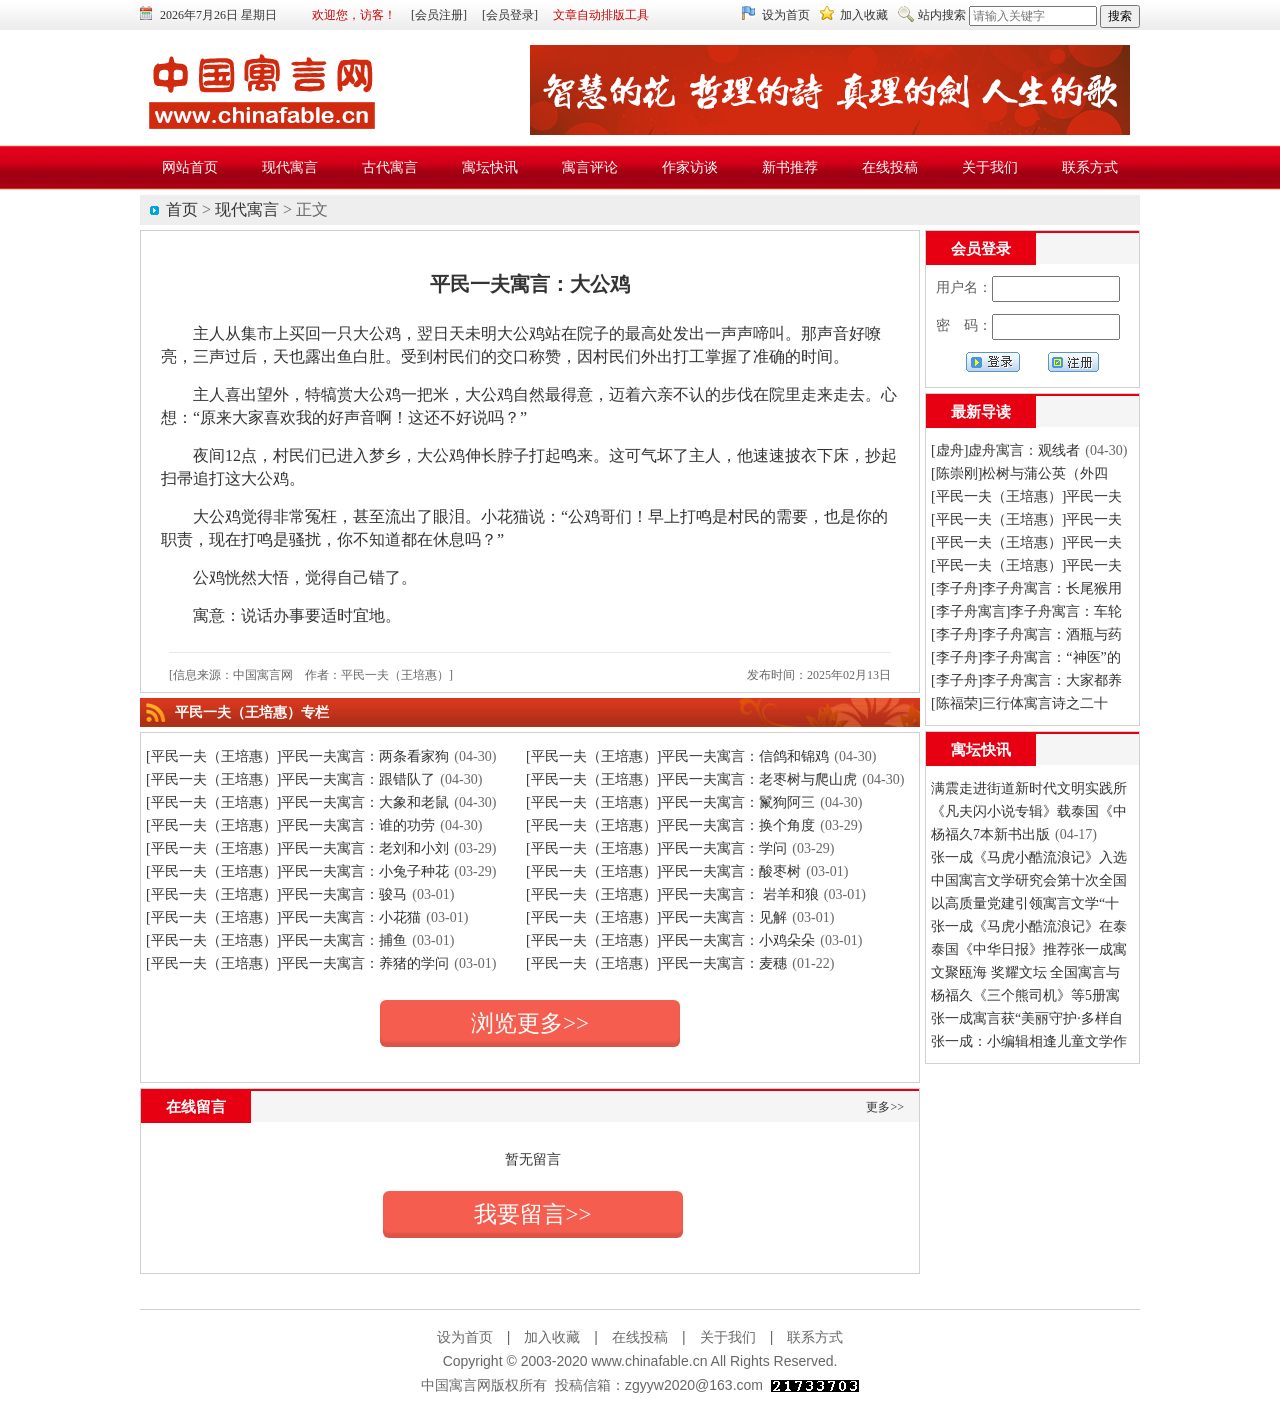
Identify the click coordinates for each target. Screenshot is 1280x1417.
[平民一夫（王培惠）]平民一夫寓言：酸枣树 (663, 871)
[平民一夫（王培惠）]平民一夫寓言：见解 (656, 917)
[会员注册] (439, 15)
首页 (182, 209)
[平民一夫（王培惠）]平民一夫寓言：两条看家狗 (297, 756)
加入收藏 (864, 15)
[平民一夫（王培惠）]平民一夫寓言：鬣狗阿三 (670, 802)
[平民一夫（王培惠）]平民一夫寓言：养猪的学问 (297, 963)
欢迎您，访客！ (354, 15)
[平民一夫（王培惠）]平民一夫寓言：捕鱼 (276, 940)
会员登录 (981, 249)
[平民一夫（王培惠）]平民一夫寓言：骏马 (276, 894)
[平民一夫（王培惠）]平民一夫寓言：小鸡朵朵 (670, 940)
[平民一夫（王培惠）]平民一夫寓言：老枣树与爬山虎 (691, 779)
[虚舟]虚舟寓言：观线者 (1005, 450)
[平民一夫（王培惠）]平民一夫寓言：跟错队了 (290, 779)
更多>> (885, 1107)
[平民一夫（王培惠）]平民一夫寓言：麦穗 (656, 963)
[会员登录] (510, 15)
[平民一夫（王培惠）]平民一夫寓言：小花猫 (283, 917)
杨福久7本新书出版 (990, 834)
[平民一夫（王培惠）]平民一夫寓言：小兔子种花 (297, 871)
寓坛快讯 (981, 750)
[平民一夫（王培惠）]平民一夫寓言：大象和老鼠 (297, 802)
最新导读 (981, 412)
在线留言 (196, 1107)
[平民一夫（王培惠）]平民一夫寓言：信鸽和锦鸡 (677, 756)
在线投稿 (640, 1337)
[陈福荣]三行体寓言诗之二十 (1019, 703)
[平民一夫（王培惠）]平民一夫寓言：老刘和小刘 (297, 848)
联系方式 (815, 1337)
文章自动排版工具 (601, 15)
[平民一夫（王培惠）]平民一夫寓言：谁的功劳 (290, 825)
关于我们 (728, 1337)
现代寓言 (247, 209)
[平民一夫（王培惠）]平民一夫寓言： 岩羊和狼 (672, 894)
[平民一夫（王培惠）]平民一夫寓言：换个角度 (670, 825)
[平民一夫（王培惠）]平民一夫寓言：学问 (656, 848)
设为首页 (786, 15)
